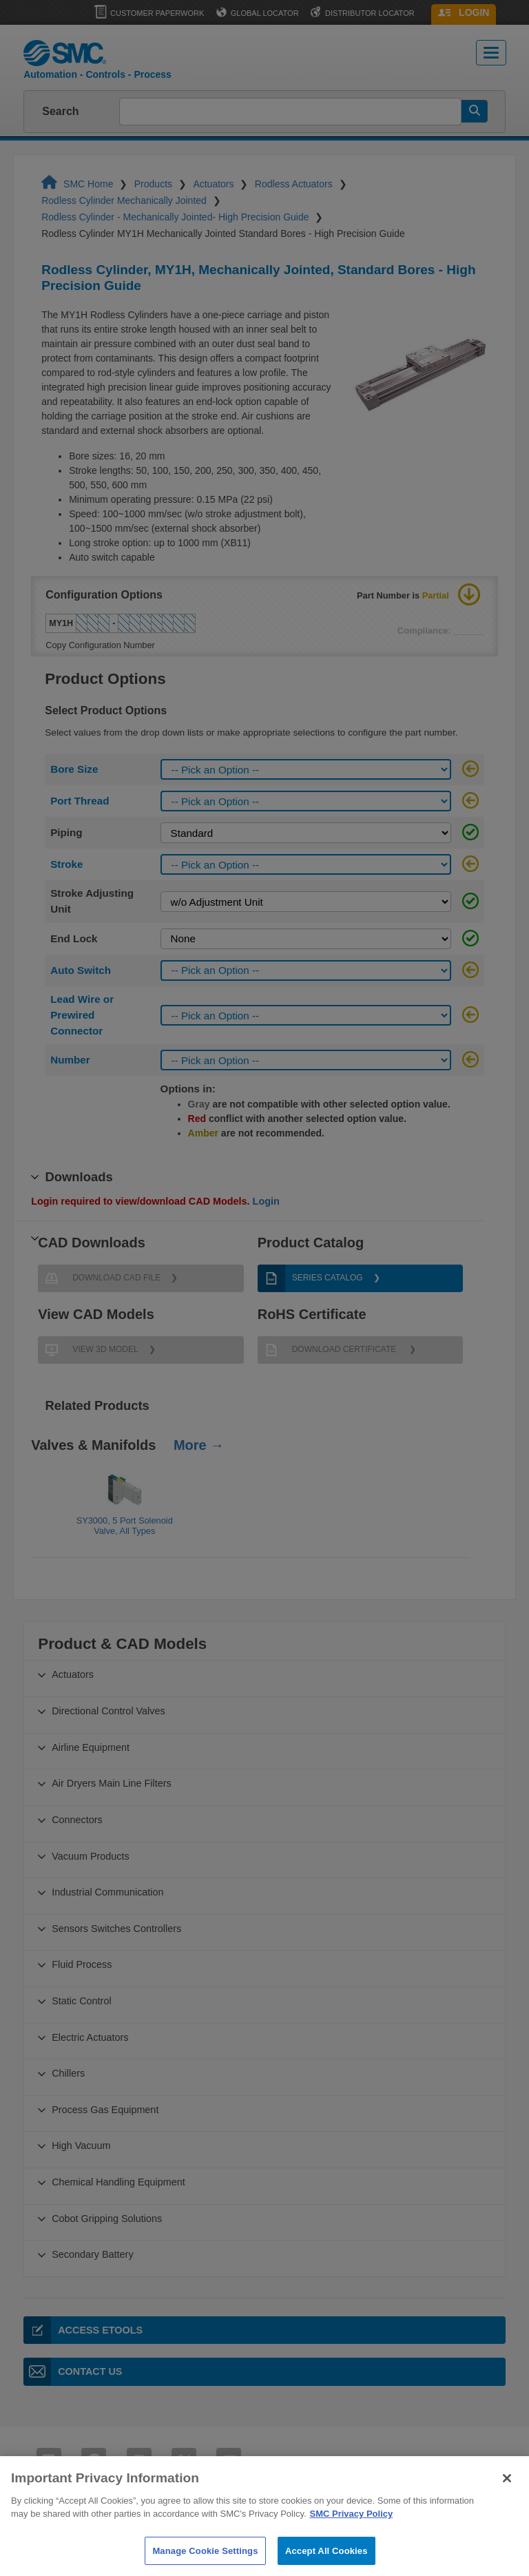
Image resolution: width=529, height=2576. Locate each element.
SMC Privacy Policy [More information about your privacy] (351, 2535)
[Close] (507, 2499)
